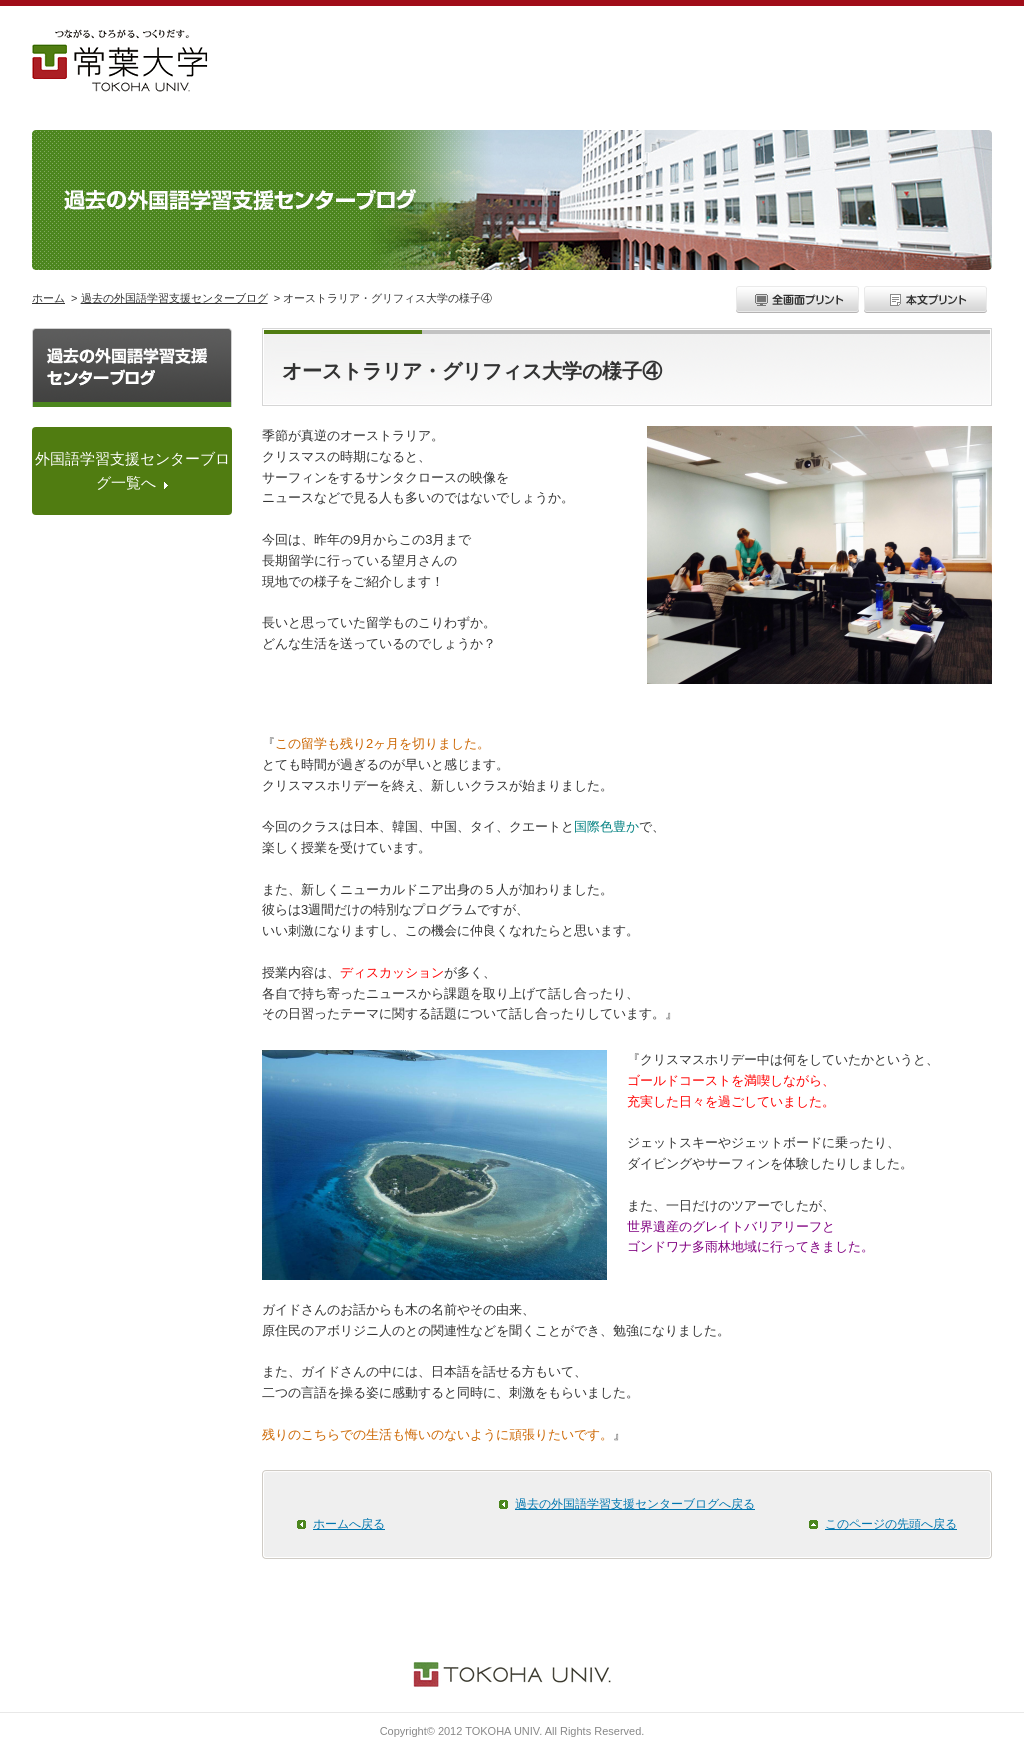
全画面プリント (800, 299)
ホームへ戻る (349, 1524)
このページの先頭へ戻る (891, 1524)
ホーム (48, 298)
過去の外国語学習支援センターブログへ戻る (635, 1504)
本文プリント (928, 299)
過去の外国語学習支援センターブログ (174, 298)
